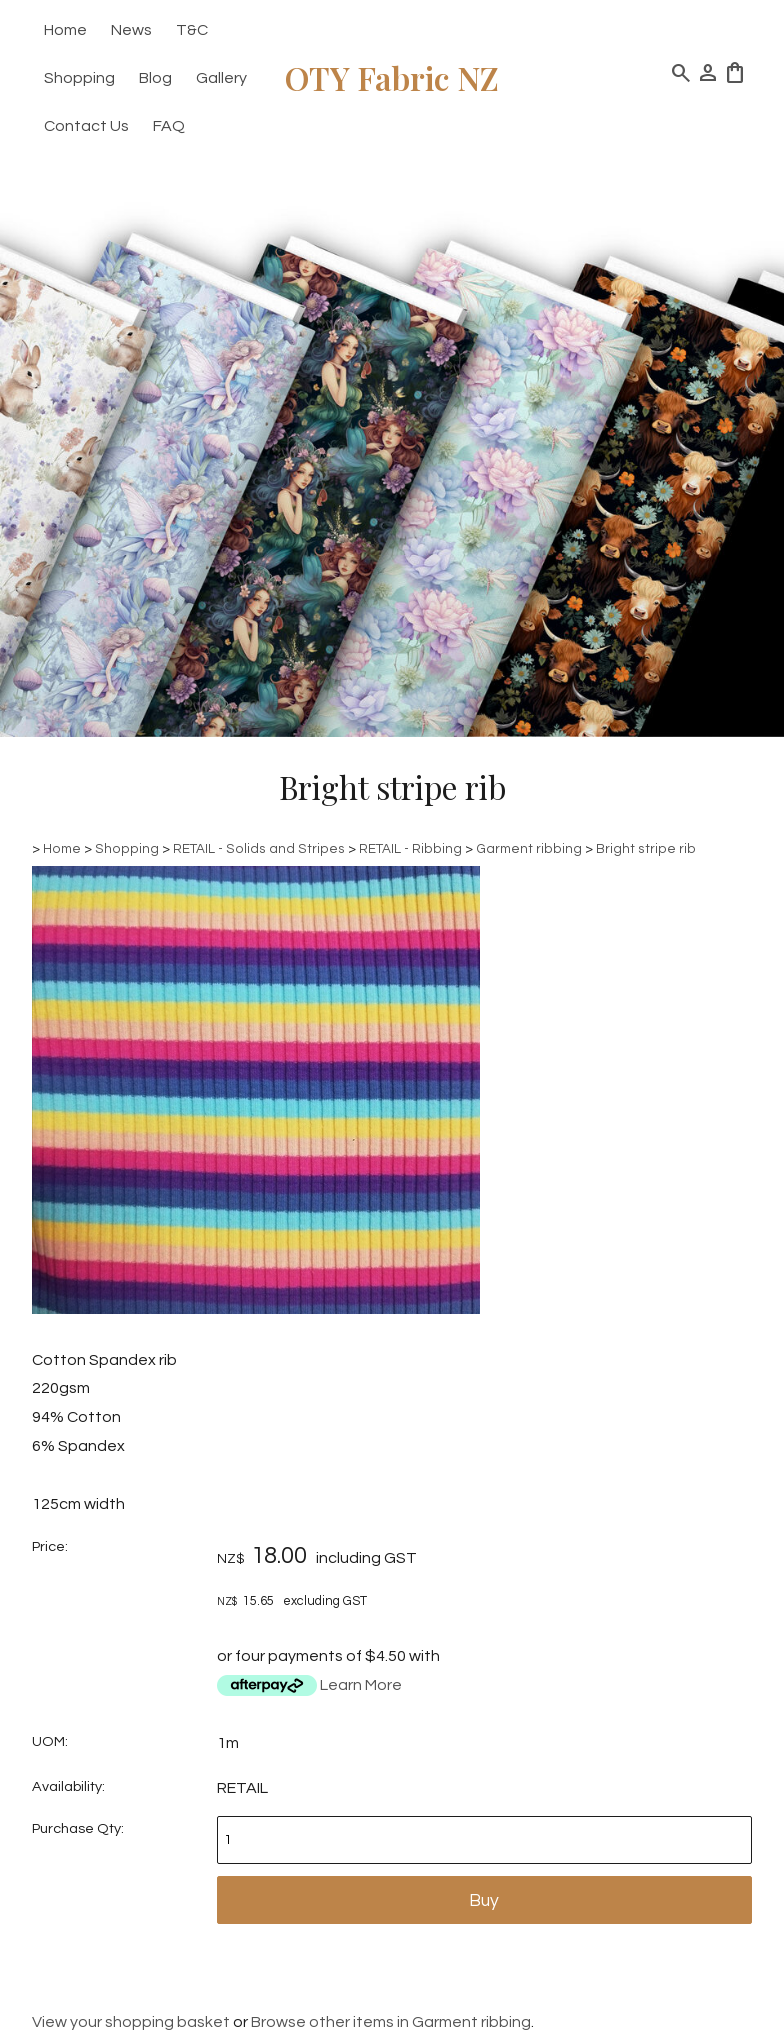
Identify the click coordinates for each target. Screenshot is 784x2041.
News (131, 30)
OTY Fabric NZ (392, 77)
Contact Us (86, 126)
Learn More (361, 1685)
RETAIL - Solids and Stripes (259, 849)
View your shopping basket (131, 2022)
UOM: (50, 1741)
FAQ (169, 126)
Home (65, 30)
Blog (155, 78)
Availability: (68, 1786)
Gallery (221, 78)
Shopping (79, 78)
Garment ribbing (529, 849)
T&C (192, 30)
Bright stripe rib (646, 849)
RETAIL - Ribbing (412, 849)
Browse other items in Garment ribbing (391, 2022)
